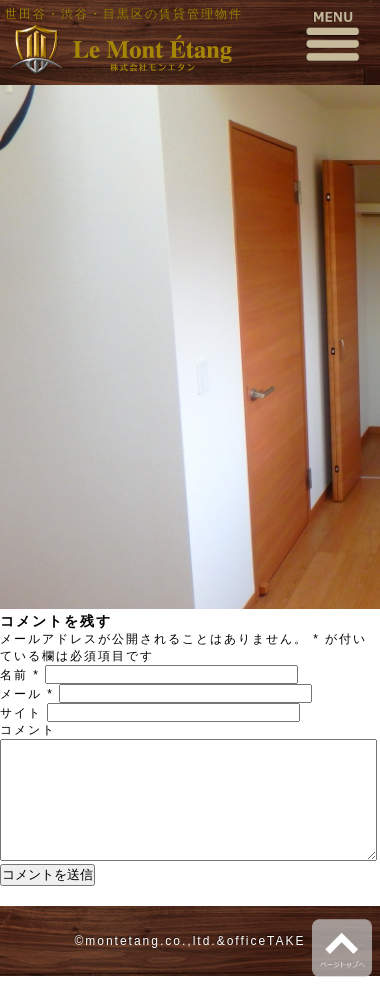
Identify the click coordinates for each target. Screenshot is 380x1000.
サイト (21, 713)
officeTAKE (266, 965)
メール (27, 694)
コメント (28, 730)
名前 (20, 675)
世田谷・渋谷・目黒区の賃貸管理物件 (124, 14)
